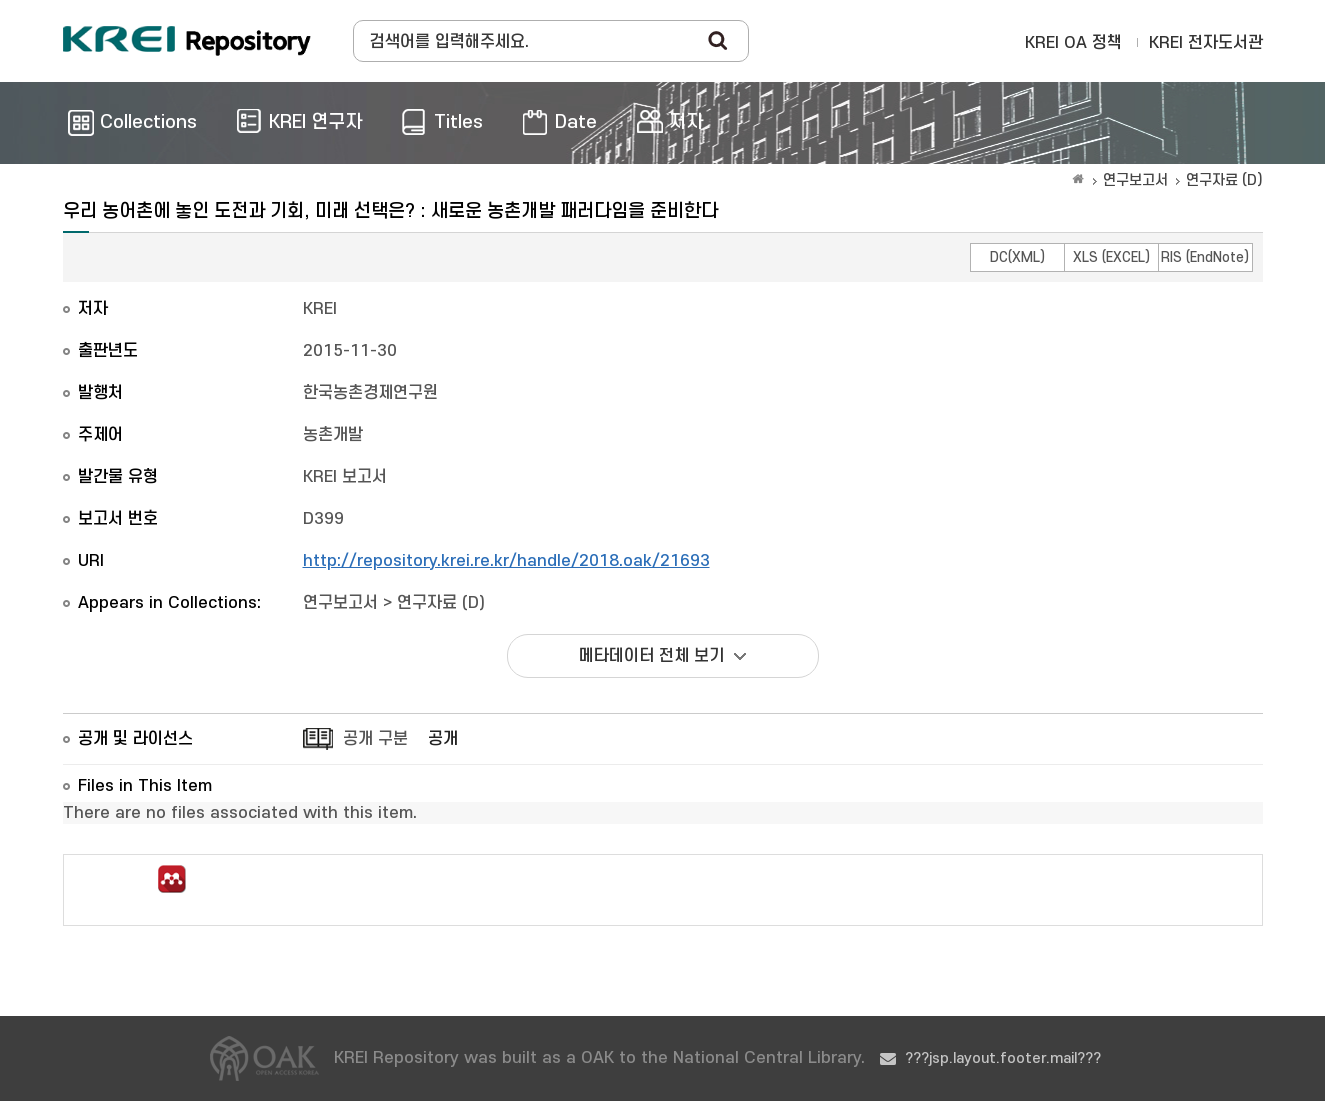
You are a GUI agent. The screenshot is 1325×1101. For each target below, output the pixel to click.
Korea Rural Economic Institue (187, 41)
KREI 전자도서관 (1206, 43)
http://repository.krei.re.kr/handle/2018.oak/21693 (506, 561)
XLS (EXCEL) (1111, 257)
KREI (320, 309)
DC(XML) (1017, 257)
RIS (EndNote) (1205, 257)
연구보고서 (1135, 180)
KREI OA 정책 (1073, 43)
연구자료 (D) (1224, 180)
